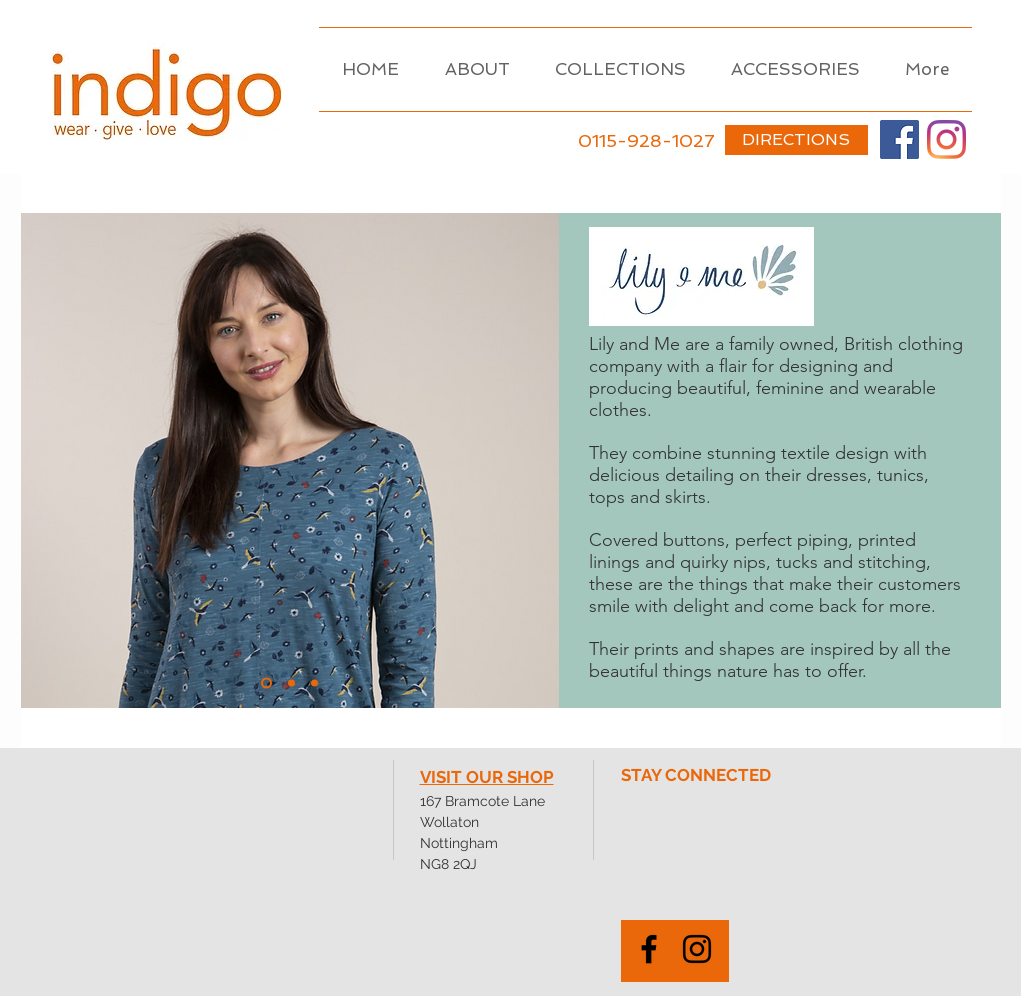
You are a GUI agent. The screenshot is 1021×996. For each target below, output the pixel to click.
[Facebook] (899, 139)
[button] (621, 69)
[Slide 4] (314, 683)
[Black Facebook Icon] (649, 949)
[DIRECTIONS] (796, 140)
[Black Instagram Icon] (697, 949)
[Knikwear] (266, 683)
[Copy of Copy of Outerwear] (291, 683)
